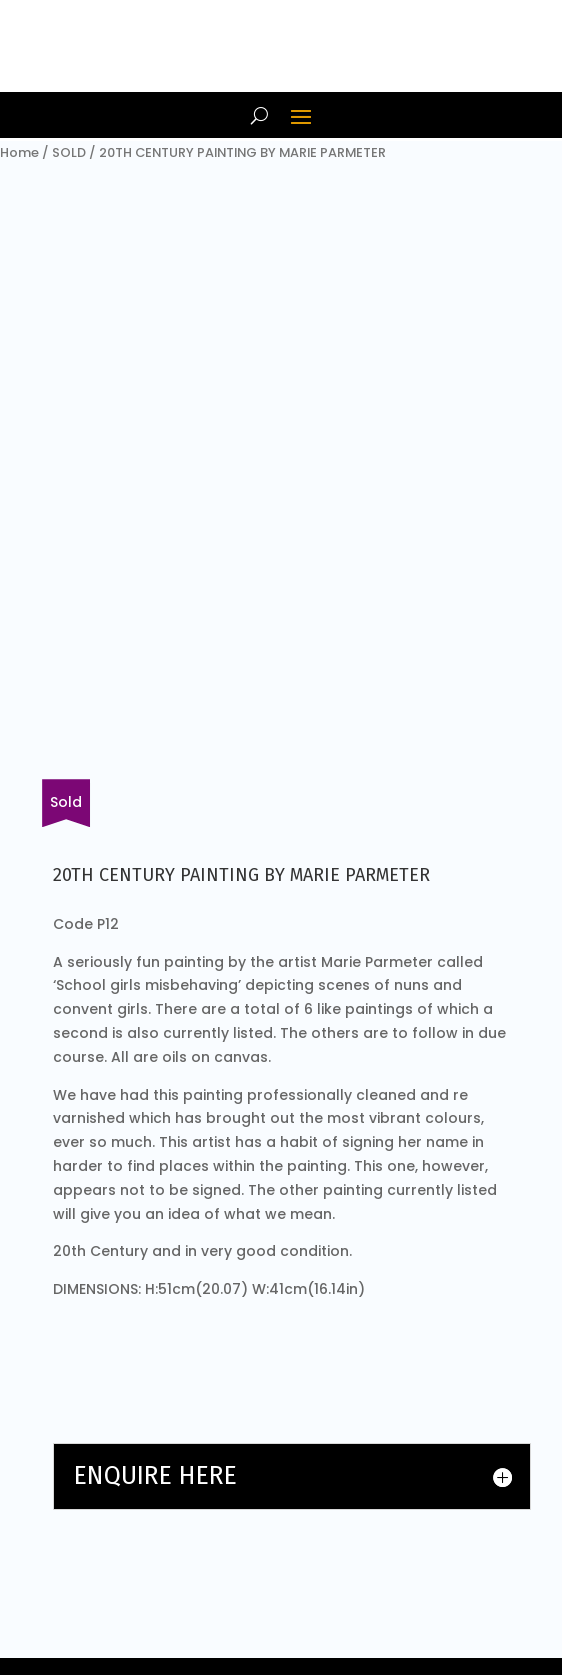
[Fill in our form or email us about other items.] (66, 803)
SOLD (69, 152)
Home (19, 152)
